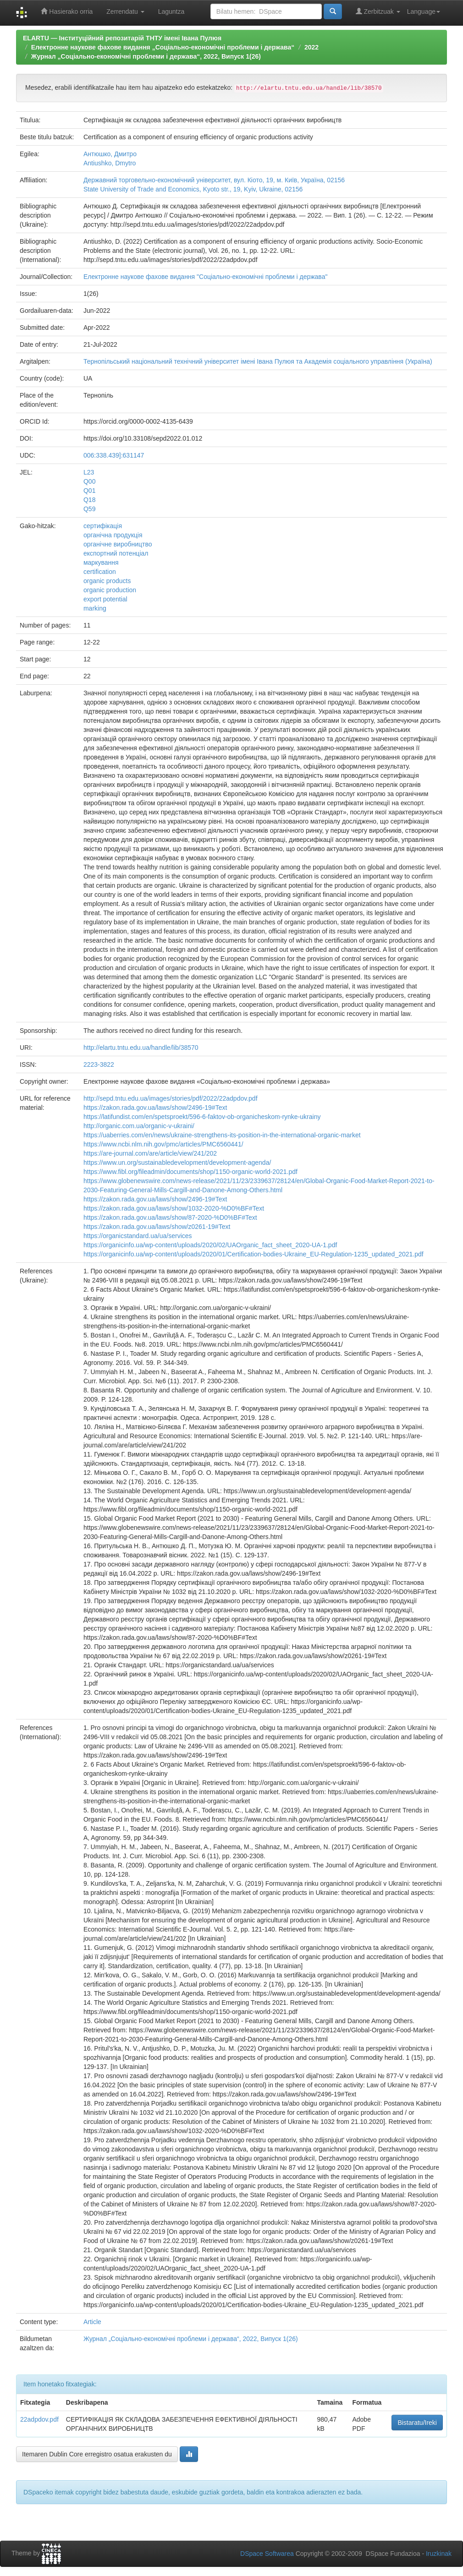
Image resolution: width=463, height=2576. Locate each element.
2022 (311, 47)
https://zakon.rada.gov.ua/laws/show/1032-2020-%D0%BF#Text (173, 1208)
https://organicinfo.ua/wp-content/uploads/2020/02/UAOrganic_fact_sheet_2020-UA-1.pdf (210, 1245)
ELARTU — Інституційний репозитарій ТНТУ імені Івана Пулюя (122, 38)
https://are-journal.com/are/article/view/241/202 (150, 1153)
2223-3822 (98, 1064)
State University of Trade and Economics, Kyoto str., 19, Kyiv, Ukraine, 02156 (193, 189)
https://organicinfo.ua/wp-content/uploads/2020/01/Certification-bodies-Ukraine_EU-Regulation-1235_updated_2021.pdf (253, 1254)
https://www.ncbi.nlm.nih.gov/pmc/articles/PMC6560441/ (163, 1144)
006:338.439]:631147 (113, 455)
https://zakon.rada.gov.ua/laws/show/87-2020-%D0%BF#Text (170, 1217)
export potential (105, 599)
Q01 (89, 490)
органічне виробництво (117, 544)
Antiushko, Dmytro (109, 163)
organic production (109, 590)
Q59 (89, 509)
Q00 (89, 481)
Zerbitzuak (378, 11)
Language (423, 11)
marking (94, 608)
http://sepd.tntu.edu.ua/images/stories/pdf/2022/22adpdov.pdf (170, 1098)
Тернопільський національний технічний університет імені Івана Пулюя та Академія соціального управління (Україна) (257, 361)
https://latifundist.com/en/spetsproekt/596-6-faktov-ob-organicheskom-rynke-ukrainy (201, 1116)
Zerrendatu (125, 11)
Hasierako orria (67, 11)
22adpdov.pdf (39, 2419)
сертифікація (102, 525)
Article (92, 2321)
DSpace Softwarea (267, 2553)
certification (99, 571)
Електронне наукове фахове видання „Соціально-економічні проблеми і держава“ (163, 47)
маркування (101, 562)
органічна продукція (113, 535)
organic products (107, 580)
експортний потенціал (116, 553)
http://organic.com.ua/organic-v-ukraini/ (138, 1126)
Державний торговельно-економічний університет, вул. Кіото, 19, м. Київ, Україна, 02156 (214, 180)
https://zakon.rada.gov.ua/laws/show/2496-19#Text (155, 1107)
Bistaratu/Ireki (417, 2422)
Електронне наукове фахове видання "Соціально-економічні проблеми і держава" (205, 276)
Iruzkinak (439, 2553)
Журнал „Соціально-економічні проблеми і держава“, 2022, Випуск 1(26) (146, 56)
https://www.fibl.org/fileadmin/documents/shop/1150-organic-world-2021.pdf (190, 1171)
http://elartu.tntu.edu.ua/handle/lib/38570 (140, 1047)
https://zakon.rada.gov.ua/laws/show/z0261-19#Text (156, 1226)
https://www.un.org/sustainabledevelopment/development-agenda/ (177, 1162)
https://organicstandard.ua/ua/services (137, 1235)
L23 (88, 472)
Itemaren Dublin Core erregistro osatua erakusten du (97, 2454)
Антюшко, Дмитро (110, 154)
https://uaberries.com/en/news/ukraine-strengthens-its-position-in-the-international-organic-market (222, 1135)
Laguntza (171, 11)
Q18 (89, 499)
